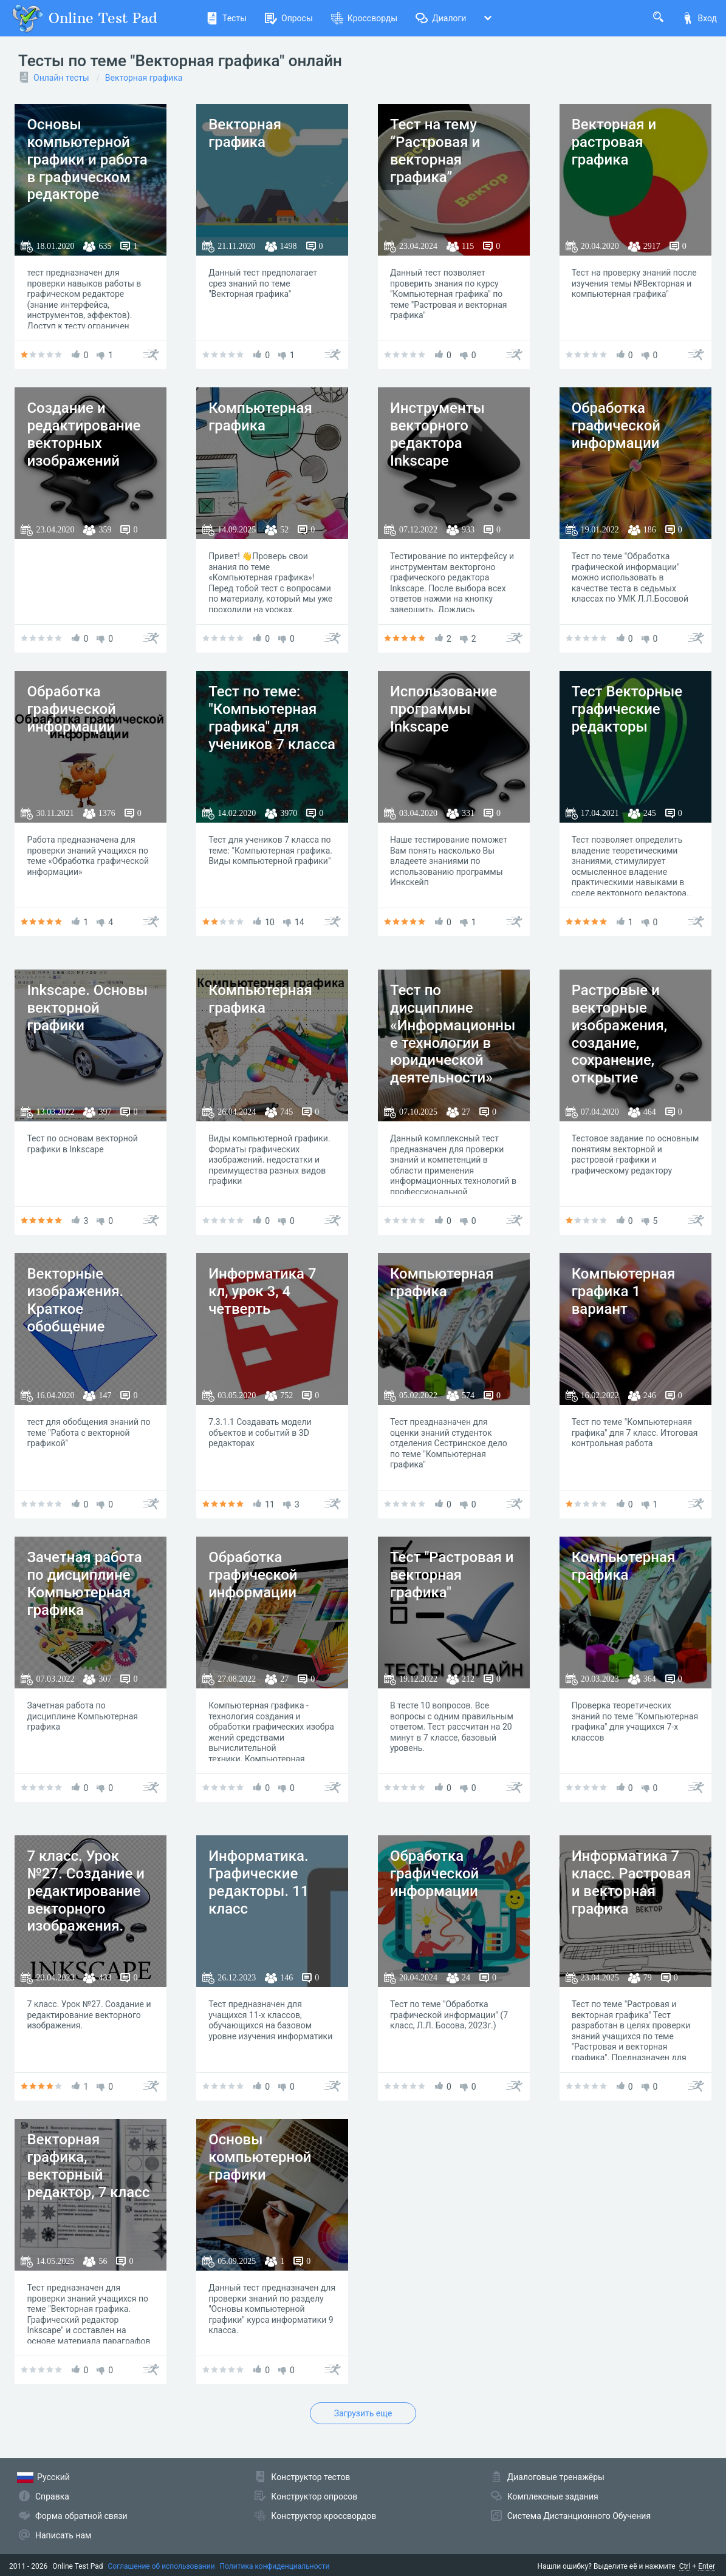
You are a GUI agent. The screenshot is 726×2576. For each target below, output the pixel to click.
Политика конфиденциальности (275, 2566)
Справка (52, 2496)
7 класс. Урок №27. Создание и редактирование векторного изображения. (86, 1890)
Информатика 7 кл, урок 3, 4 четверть (262, 1291)
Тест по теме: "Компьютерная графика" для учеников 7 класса (271, 717)
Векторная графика (144, 78)
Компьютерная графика (260, 416)
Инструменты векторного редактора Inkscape (437, 434)
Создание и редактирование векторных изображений (83, 434)
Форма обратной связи (81, 2516)
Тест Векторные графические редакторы (627, 709)
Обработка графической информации (616, 425)
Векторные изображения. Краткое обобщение (75, 1299)
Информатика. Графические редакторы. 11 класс (258, 1882)
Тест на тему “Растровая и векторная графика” (435, 150)
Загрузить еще (363, 2413)
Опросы (289, 18)
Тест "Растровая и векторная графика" (452, 1575)
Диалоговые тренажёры (555, 2477)
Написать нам (63, 2535)
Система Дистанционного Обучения (579, 2516)
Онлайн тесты (61, 78)
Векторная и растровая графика (614, 142)
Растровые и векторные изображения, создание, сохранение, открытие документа (620, 1043)
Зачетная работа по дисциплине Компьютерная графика (84, 1583)
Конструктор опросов (314, 2496)
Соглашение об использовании (161, 2566)
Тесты (226, 18)
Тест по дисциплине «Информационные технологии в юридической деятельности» (452, 1034)
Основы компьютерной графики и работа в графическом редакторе (87, 159)
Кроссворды (364, 18)
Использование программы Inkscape (443, 709)
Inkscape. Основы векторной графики (87, 1008)
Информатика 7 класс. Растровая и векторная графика (631, 1882)
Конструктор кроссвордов (323, 2516)
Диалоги (441, 18)
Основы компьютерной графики (259, 2157)
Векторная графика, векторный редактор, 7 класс (88, 2165)
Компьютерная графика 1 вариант (624, 1291)
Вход (699, 18)
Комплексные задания (552, 2496)
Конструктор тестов (310, 2477)
